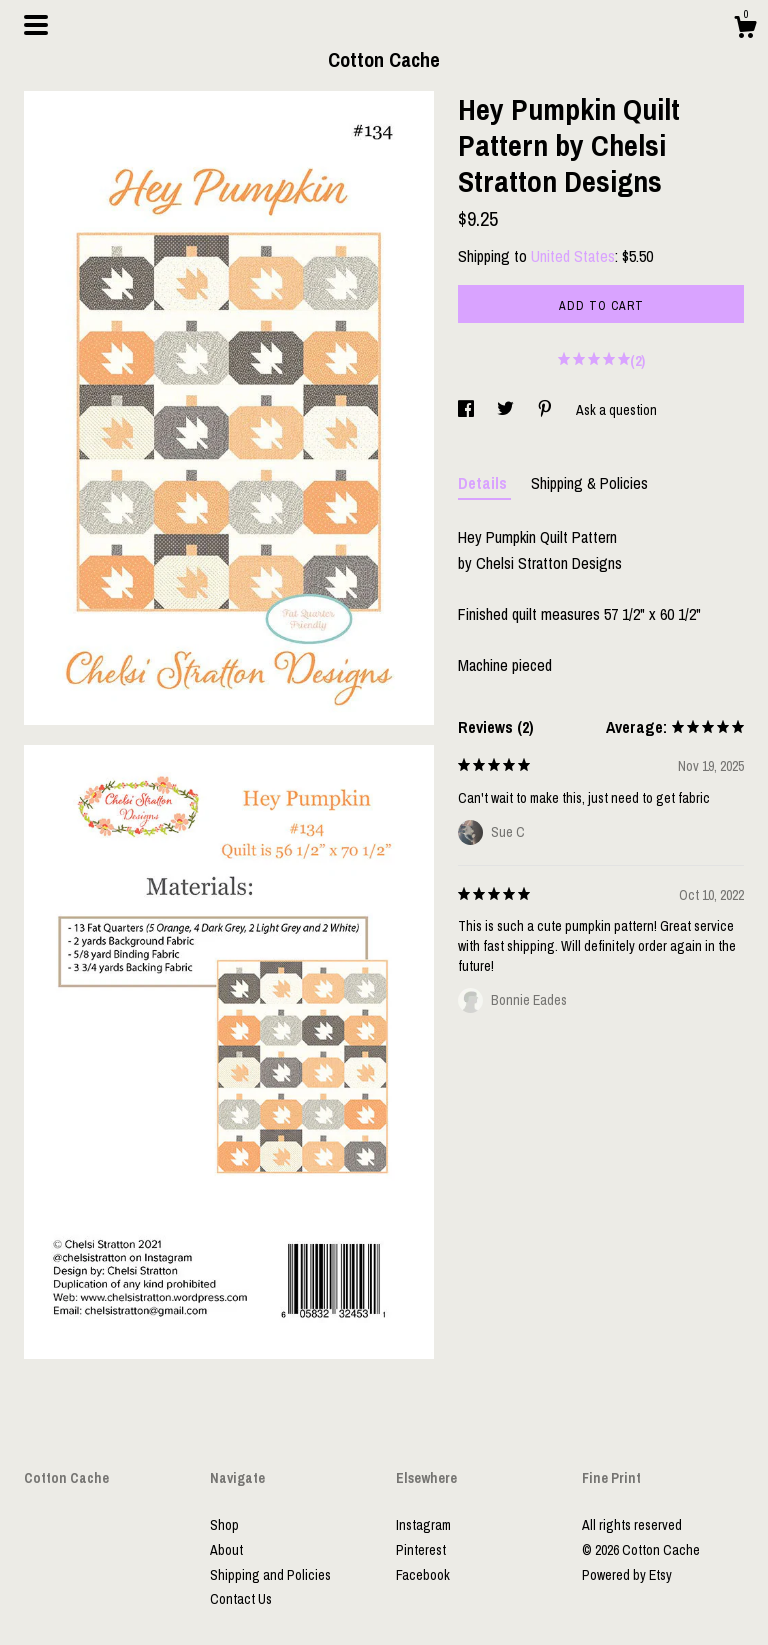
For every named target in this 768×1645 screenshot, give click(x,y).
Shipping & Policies (589, 483)
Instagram (423, 1525)
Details (484, 483)
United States (573, 256)
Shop (224, 1525)
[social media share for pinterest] (546, 410)
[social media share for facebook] (467, 410)
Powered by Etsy (627, 1575)
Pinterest (421, 1550)
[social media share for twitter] (507, 410)
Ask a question (616, 410)
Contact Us (241, 1599)
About (226, 1550)
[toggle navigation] (36, 25)
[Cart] (745, 30)
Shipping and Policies (270, 1575)
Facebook (423, 1575)
